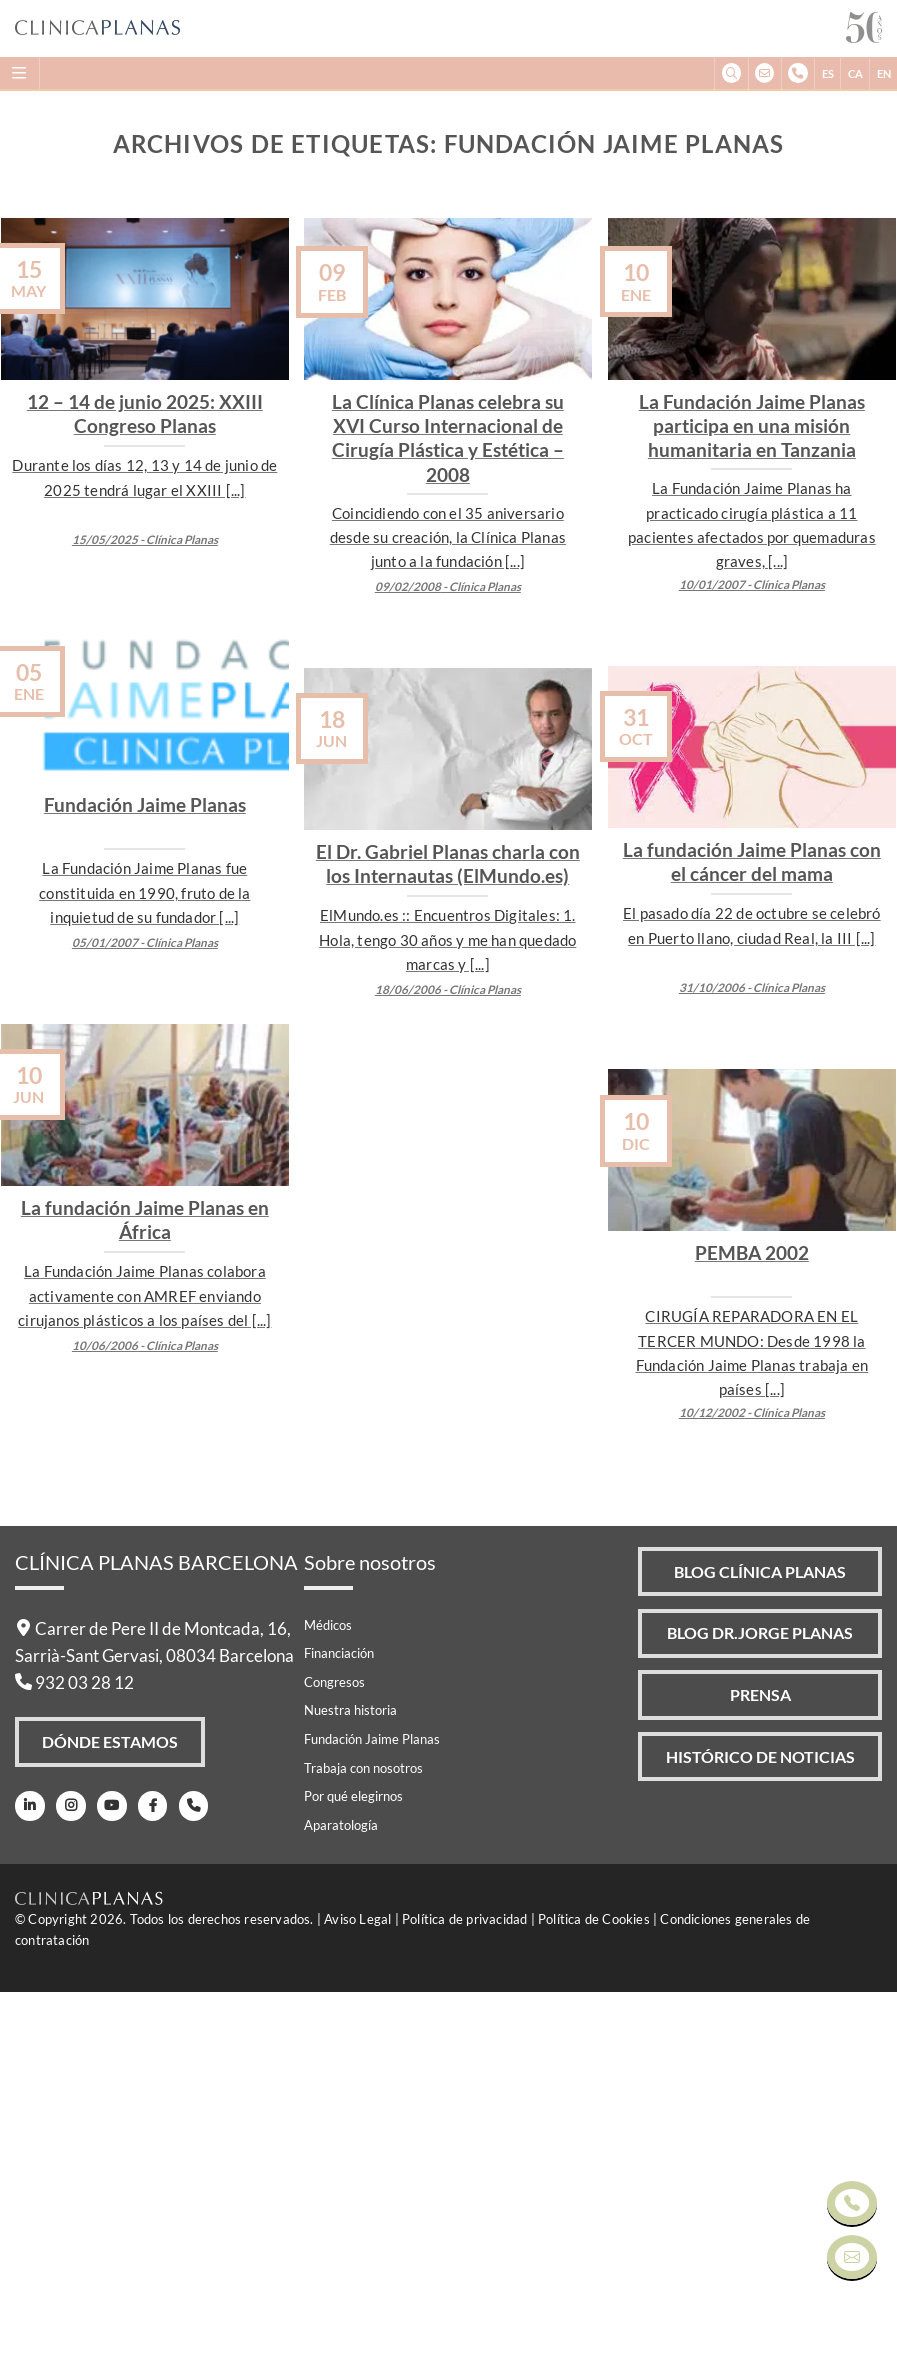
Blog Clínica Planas (760, 1957)
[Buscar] (731, 73)
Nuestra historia (350, 2097)
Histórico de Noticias (761, 2145)
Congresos (334, 2068)
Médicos (328, 2011)
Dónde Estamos (111, 2128)
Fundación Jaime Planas (372, 2125)
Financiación (339, 2040)
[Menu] (20, 73)
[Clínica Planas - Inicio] (430, 29)
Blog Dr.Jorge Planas (760, 2020)
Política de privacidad (464, 2306)
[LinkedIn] (29, 2192)
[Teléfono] (191, 2192)
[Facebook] (150, 2192)
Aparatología (341, 2211)
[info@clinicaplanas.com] (764, 73)
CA (855, 73)
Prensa (760, 2082)
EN (884, 73)
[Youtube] (110, 2192)
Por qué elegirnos (353, 2183)
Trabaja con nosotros (363, 2154)
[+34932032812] (797, 73)
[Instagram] (69, 2192)
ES (828, 73)
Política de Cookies (594, 2306)
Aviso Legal (357, 2306)
